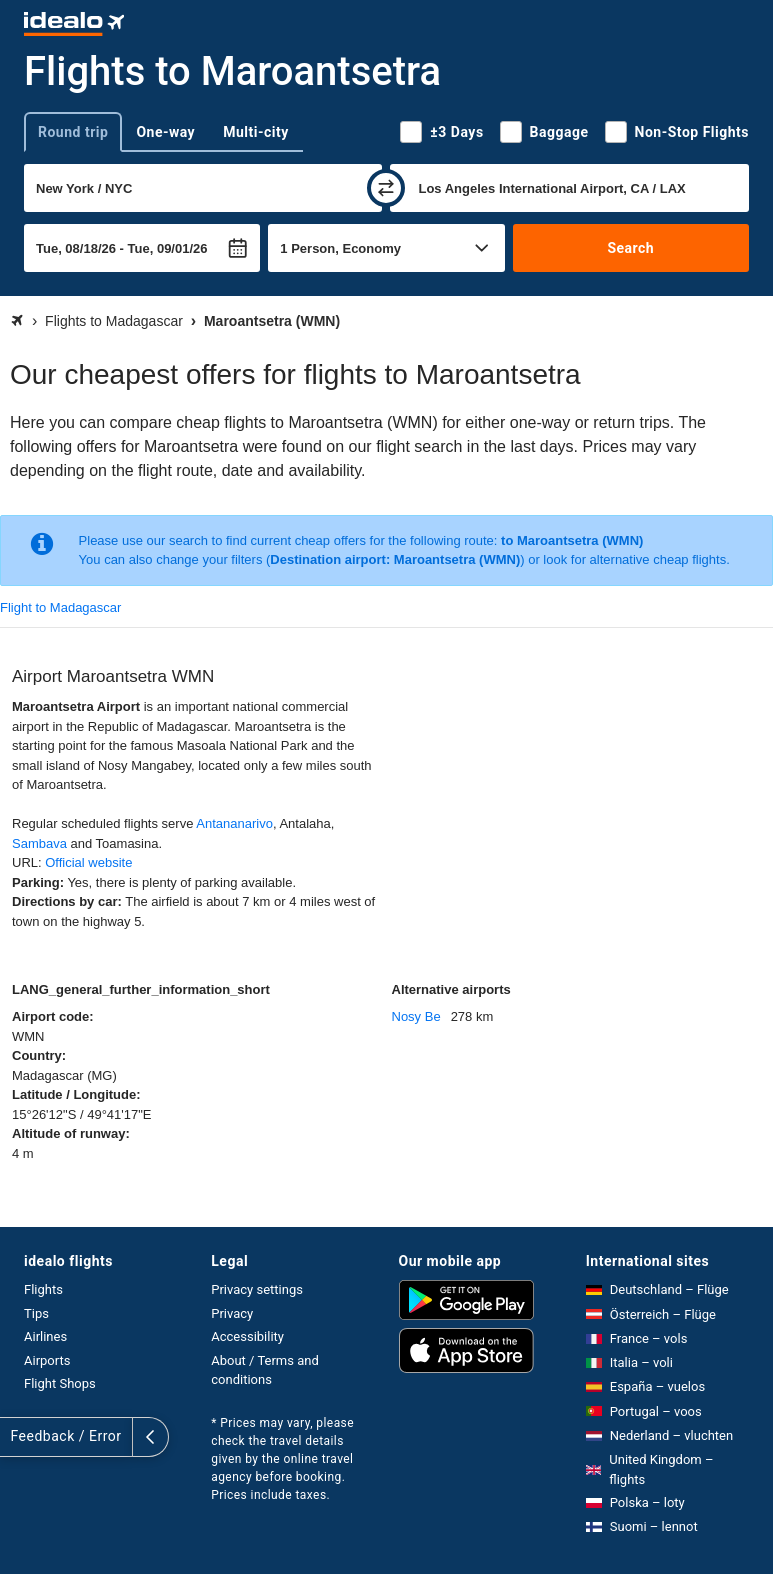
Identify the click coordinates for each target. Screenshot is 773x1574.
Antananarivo (234, 823)
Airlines (45, 1336)
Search (630, 248)
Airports (47, 1360)
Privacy (232, 1313)
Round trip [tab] (73, 132)
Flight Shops (60, 1383)
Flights (43, 1289)
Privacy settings (257, 1289)
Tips (36, 1313)
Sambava (39, 843)
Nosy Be (416, 1016)
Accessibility (247, 1336)
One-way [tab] (165, 132)
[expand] (18, 1437)
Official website (88, 862)
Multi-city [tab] (256, 132)
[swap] (386, 188)
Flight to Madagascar (60, 607)
